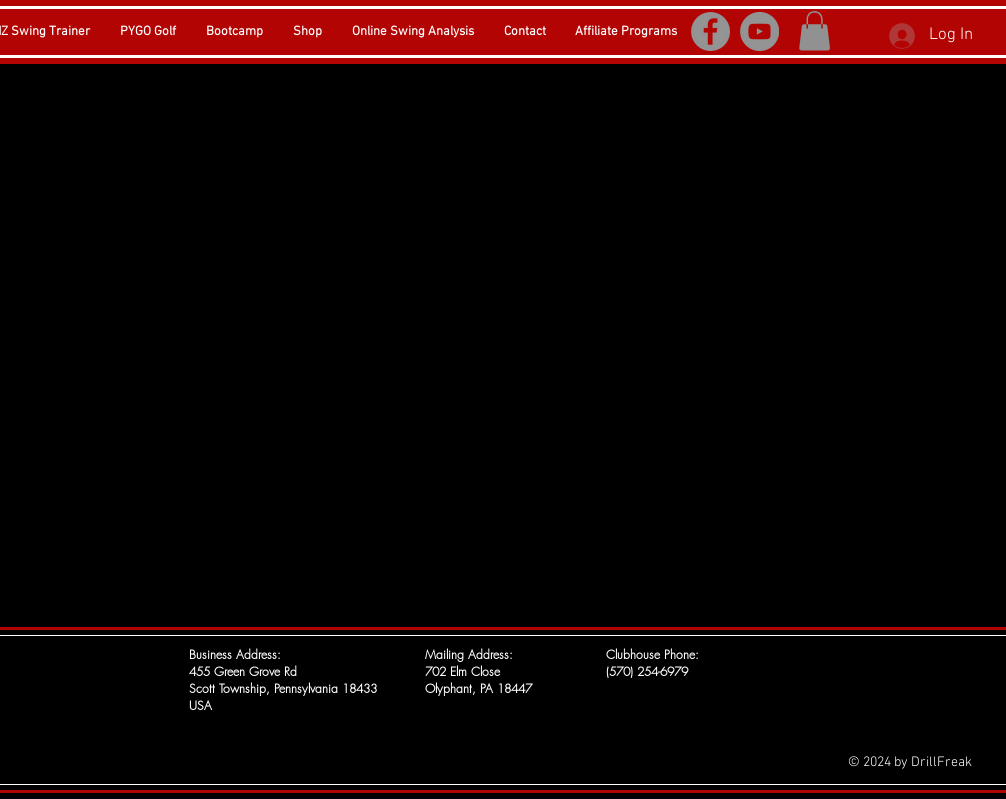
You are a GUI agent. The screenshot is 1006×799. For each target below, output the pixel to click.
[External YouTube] (503, 342)
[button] (814, 30)
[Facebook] (710, 31)
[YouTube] (759, 31)
